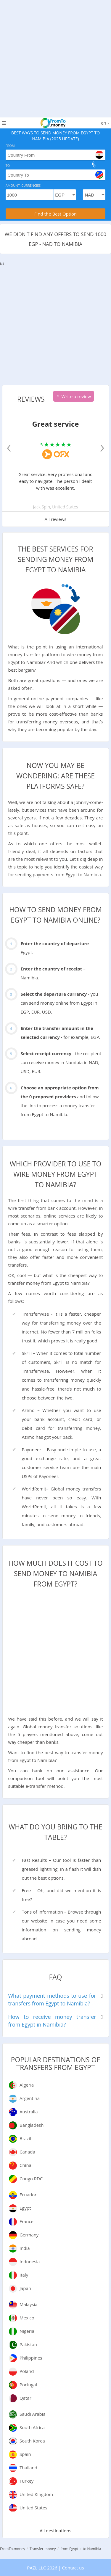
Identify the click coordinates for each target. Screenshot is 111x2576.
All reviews (56, 519)
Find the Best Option (55, 214)
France (26, 2221)
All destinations (55, 2530)
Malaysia (29, 2304)
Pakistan (28, 2344)
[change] (94, 164)
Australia (29, 2112)
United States (33, 2508)
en (105, 123)
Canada (27, 2152)
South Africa (32, 2427)
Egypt (25, 2208)
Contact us (73, 2568)
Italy (24, 2275)
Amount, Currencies (23, 185)
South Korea (32, 2441)
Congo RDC (31, 2178)
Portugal (28, 2384)
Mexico (27, 2318)
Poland (27, 2371)
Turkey (26, 2481)
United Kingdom (36, 2494)
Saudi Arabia (33, 2414)
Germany (29, 2235)
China (25, 2165)
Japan (25, 2288)
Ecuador (28, 2195)
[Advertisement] (55, 55)
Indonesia (30, 2261)
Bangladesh (32, 2125)
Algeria (27, 2085)
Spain (25, 2454)
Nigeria (27, 2331)
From (10, 145)
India (25, 2248)
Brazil (25, 2138)
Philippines (31, 2358)
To (8, 165)
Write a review (73, 396)
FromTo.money (12, 2548)
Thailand (28, 2467)
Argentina (30, 2098)
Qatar (25, 2398)
